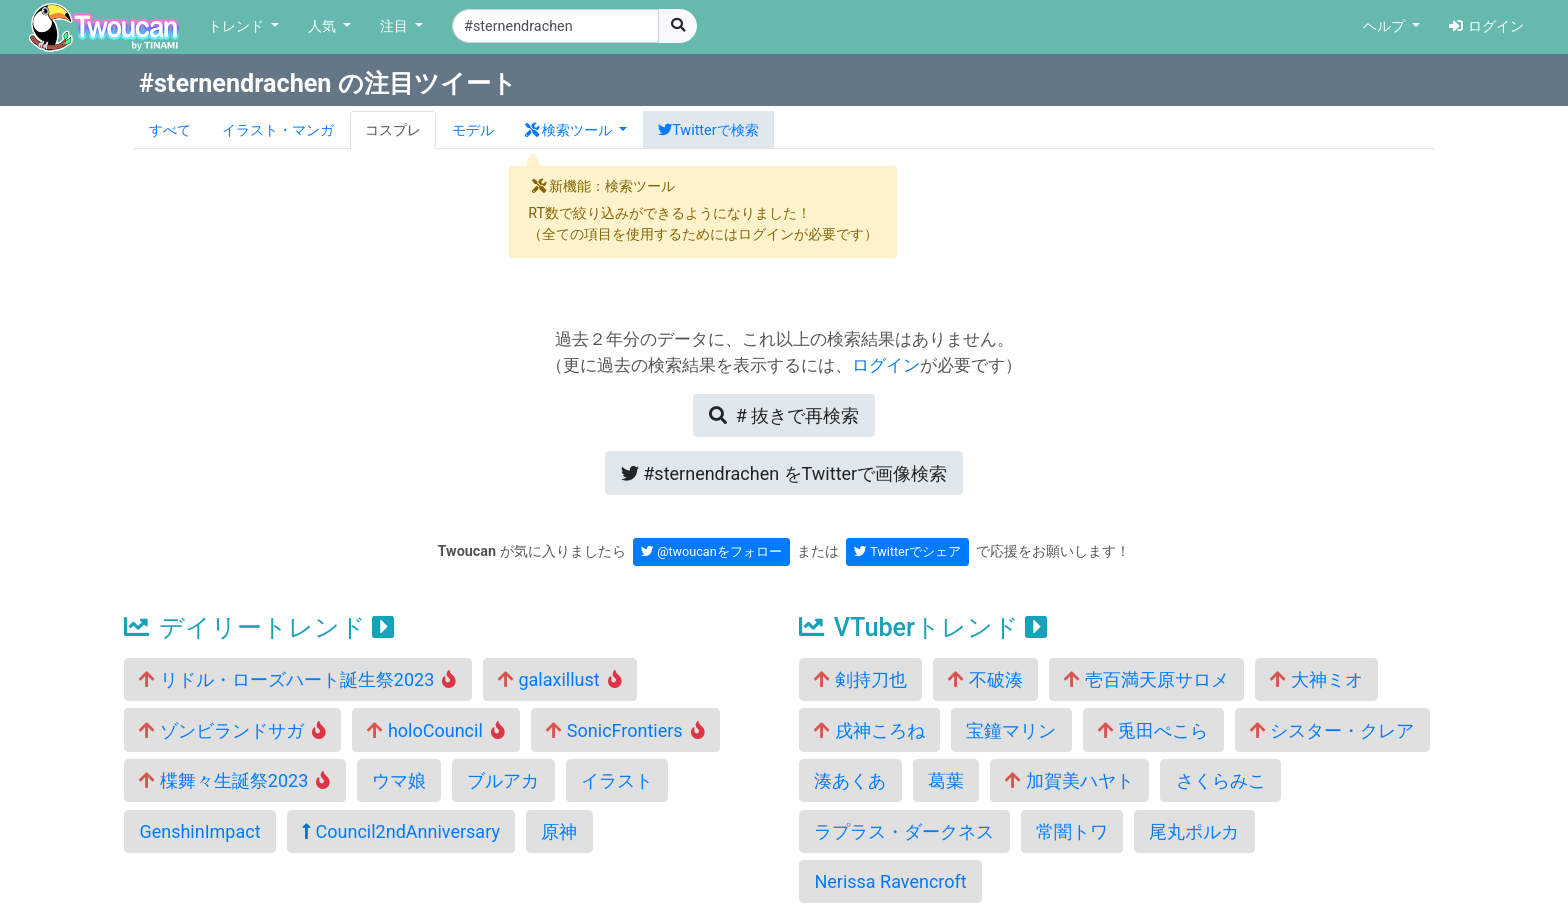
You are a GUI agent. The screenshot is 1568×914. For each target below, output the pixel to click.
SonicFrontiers (625, 730)
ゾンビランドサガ (232, 730)
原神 (559, 831)
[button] (576, 130)
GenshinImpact (199, 831)
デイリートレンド (259, 627)
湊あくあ (850, 780)
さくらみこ (1221, 780)
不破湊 (985, 679)
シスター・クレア (1332, 730)
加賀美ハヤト (1069, 780)
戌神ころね (869, 730)
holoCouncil (435, 730)
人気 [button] (324, 26)
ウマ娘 (399, 780)
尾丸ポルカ (1194, 831)
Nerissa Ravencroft (890, 881)
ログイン (1486, 26)
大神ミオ (1316, 679)
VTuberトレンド (923, 627)
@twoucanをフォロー (711, 551)
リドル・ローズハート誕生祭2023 (297, 679)
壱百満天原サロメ (1146, 679)
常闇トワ (1072, 831)
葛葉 (946, 780)
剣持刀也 (860, 679)
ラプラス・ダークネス (904, 831)
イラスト (617, 780)
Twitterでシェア (907, 551)
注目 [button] (396, 26)
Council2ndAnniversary (401, 831)
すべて (170, 130)
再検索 (784, 415)
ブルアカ (503, 780)
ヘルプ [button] (1386, 26)
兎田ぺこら (1153, 730)
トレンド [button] (238, 26)
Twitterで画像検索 (784, 473)
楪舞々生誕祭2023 (234, 780)
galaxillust (560, 679)
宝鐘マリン (1011, 730)
